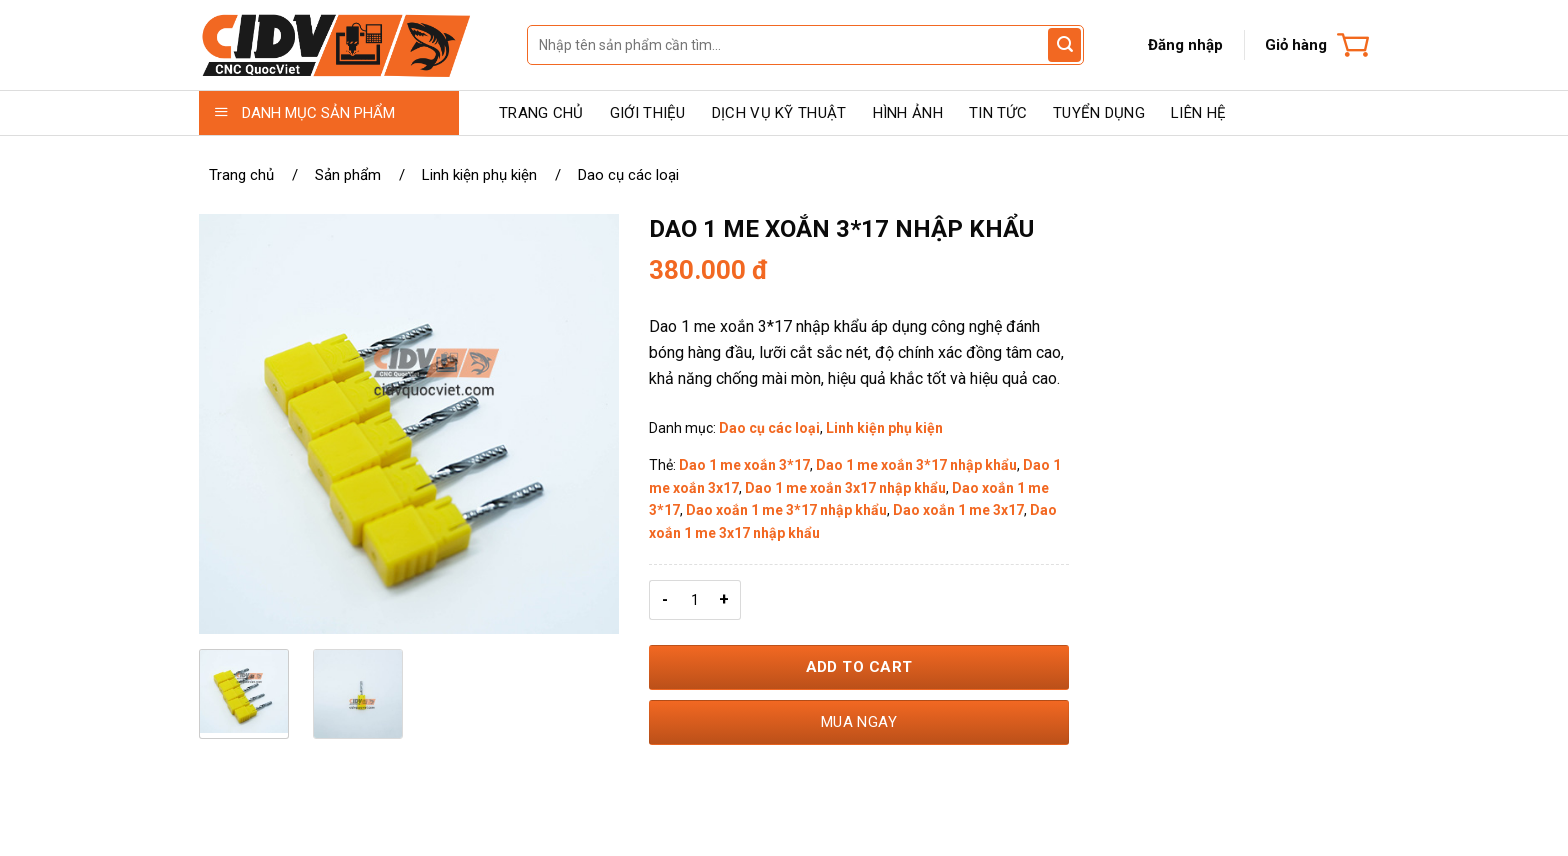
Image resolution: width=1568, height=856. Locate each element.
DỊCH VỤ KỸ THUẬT (779, 113)
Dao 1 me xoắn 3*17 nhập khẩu (916, 465)
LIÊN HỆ (1198, 113)
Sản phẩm (348, 175)
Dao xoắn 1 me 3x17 (958, 510)
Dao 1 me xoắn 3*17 (744, 465)
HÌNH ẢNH (908, 113)
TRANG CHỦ (541, 113)
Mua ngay (859, 722)
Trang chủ (241, 175)
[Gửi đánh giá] (1064, 45)
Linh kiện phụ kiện (479, 175)
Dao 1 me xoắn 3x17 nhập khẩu (845, 488)
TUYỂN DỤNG (1099, 113)
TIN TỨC (998, 113)
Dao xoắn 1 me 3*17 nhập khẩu (786, 510)
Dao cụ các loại (628, 175)
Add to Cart (859, 667)
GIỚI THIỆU (648, 113)
